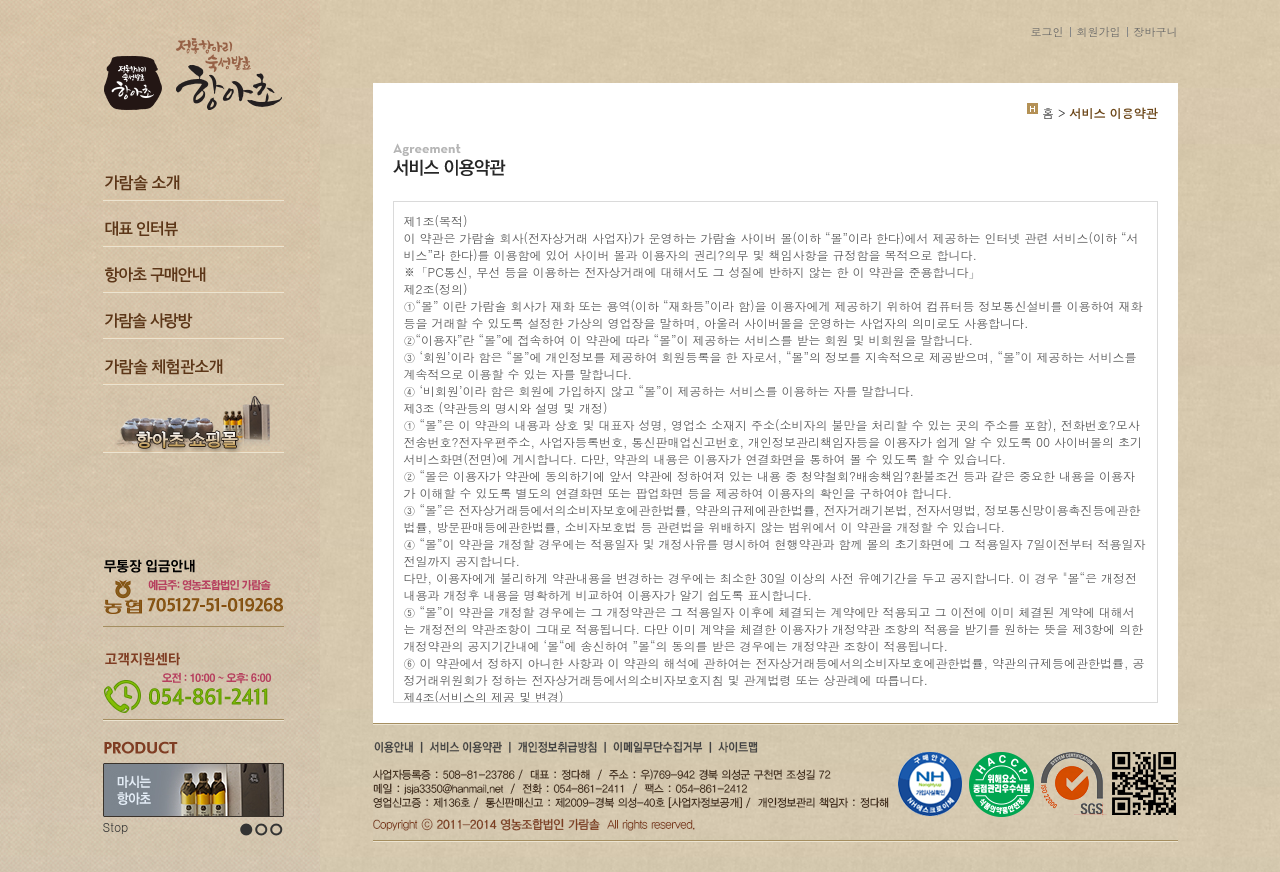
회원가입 (1099, 31)
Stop (116, 826)
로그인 (1047, 31)
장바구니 (1156, 31)
